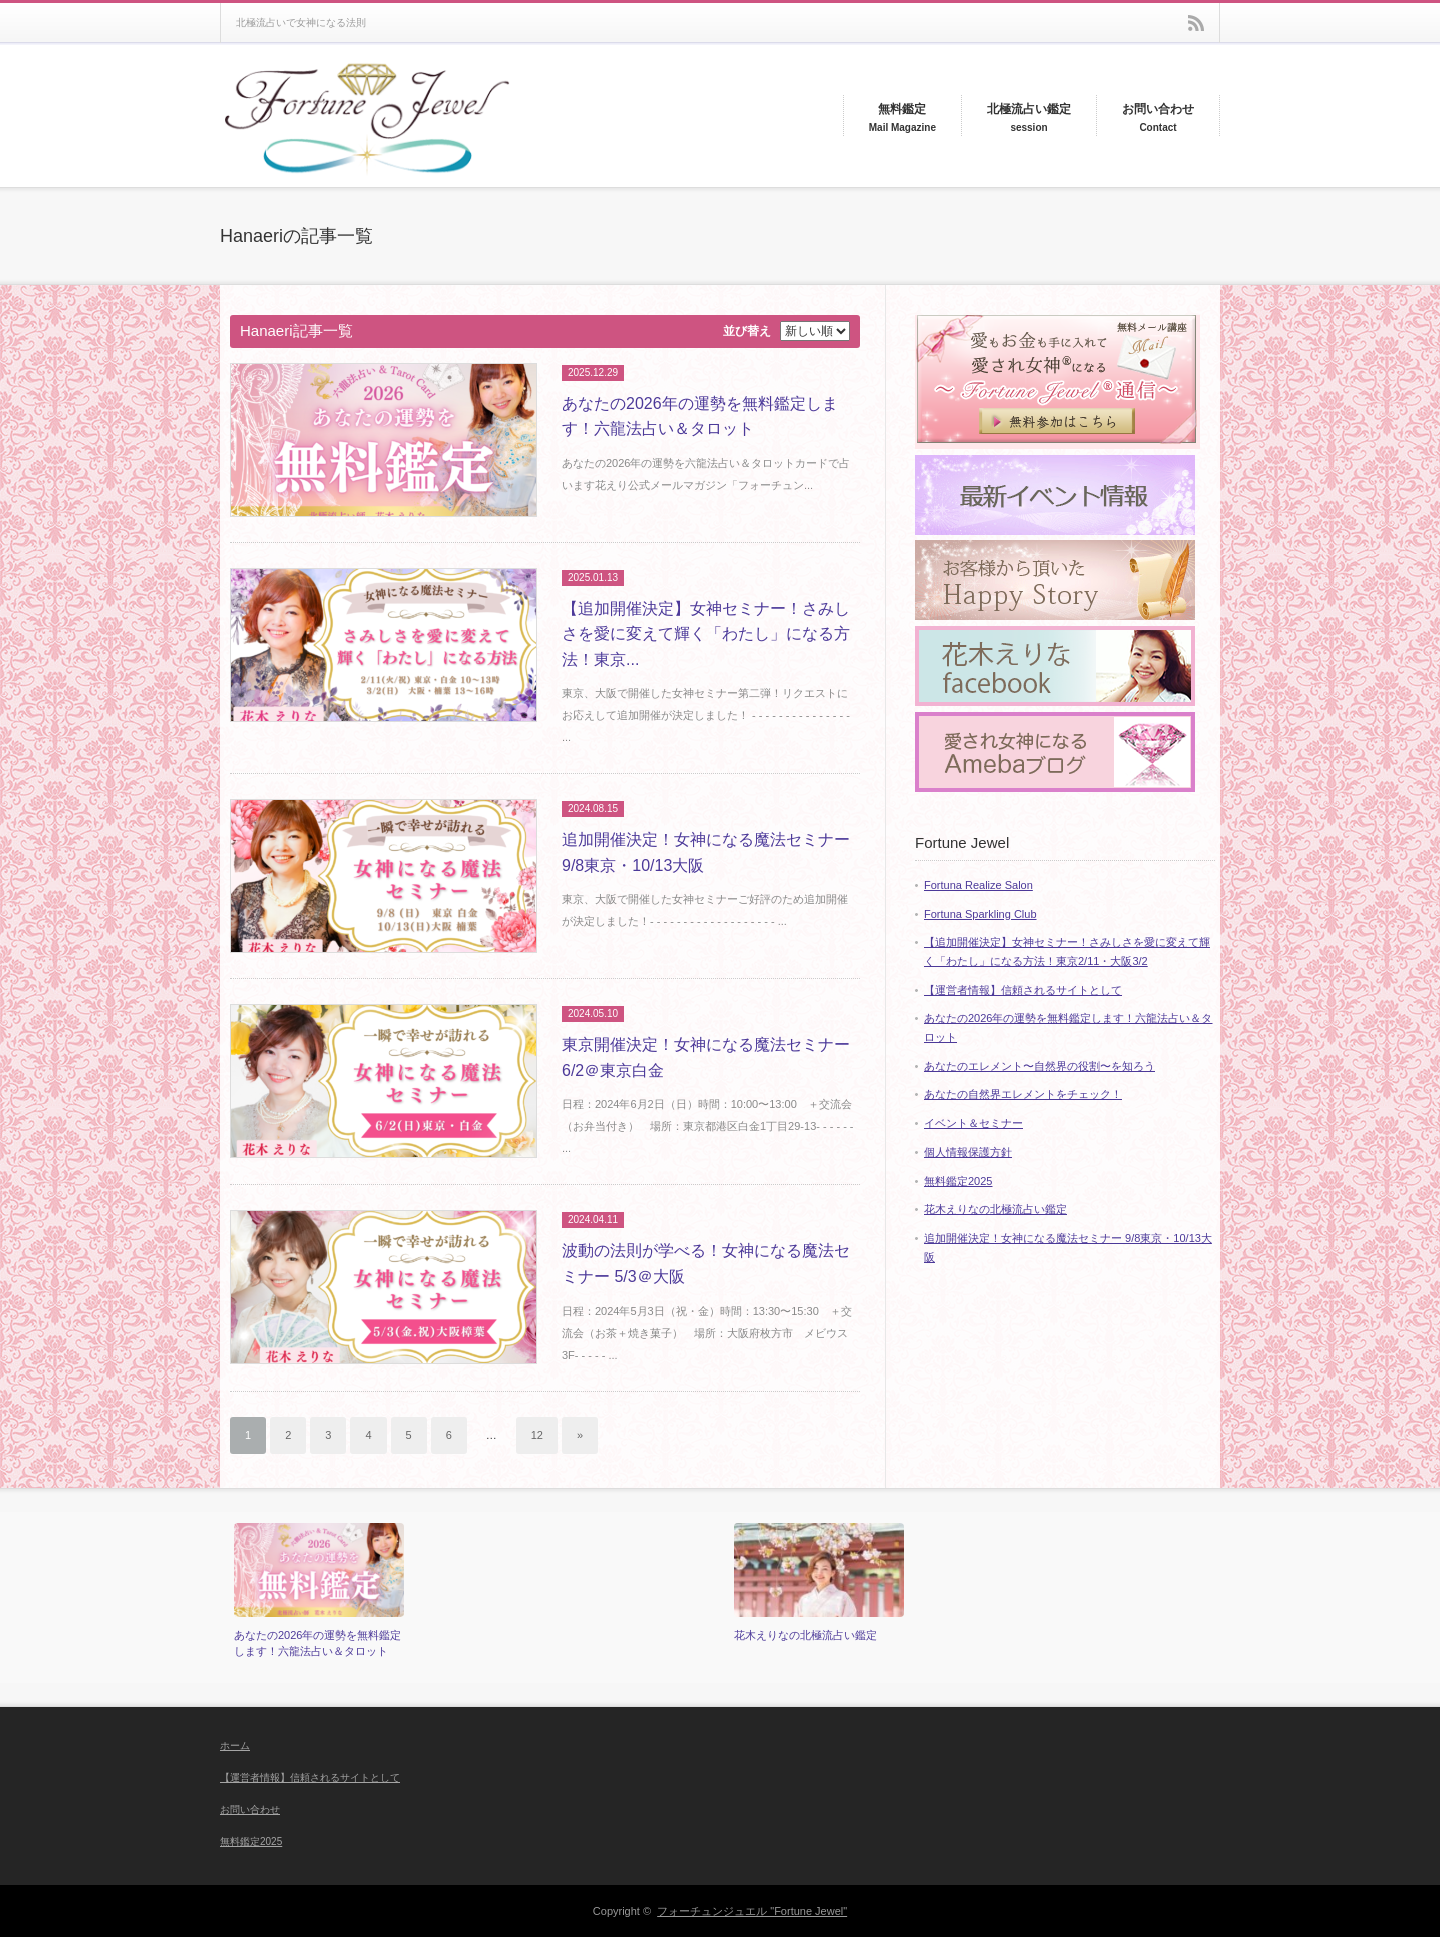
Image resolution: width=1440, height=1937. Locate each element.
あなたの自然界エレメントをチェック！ (1023, 1094)
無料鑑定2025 (958, 1181)
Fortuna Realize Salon (978, 885)
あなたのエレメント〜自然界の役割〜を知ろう (1039, 1066)
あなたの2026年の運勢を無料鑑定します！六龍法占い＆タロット (700, 416)
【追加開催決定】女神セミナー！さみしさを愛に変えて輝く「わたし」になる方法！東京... (706, 634)
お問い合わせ (250, 1809)
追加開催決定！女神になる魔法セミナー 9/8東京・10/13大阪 (706, 852)
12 (537, 1435)
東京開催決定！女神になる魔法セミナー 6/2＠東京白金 (706, 1057)
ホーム (235, 1745)
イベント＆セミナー (973, 1123)
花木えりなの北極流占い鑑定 (995, 1209)
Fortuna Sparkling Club (980, 914)
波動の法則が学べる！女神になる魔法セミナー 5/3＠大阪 (706, 1263)
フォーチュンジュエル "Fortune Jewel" (752, 1911)
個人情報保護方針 (968, 1152)
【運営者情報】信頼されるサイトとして (1023, 990)
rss (1196, 23)
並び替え (747, 331)
